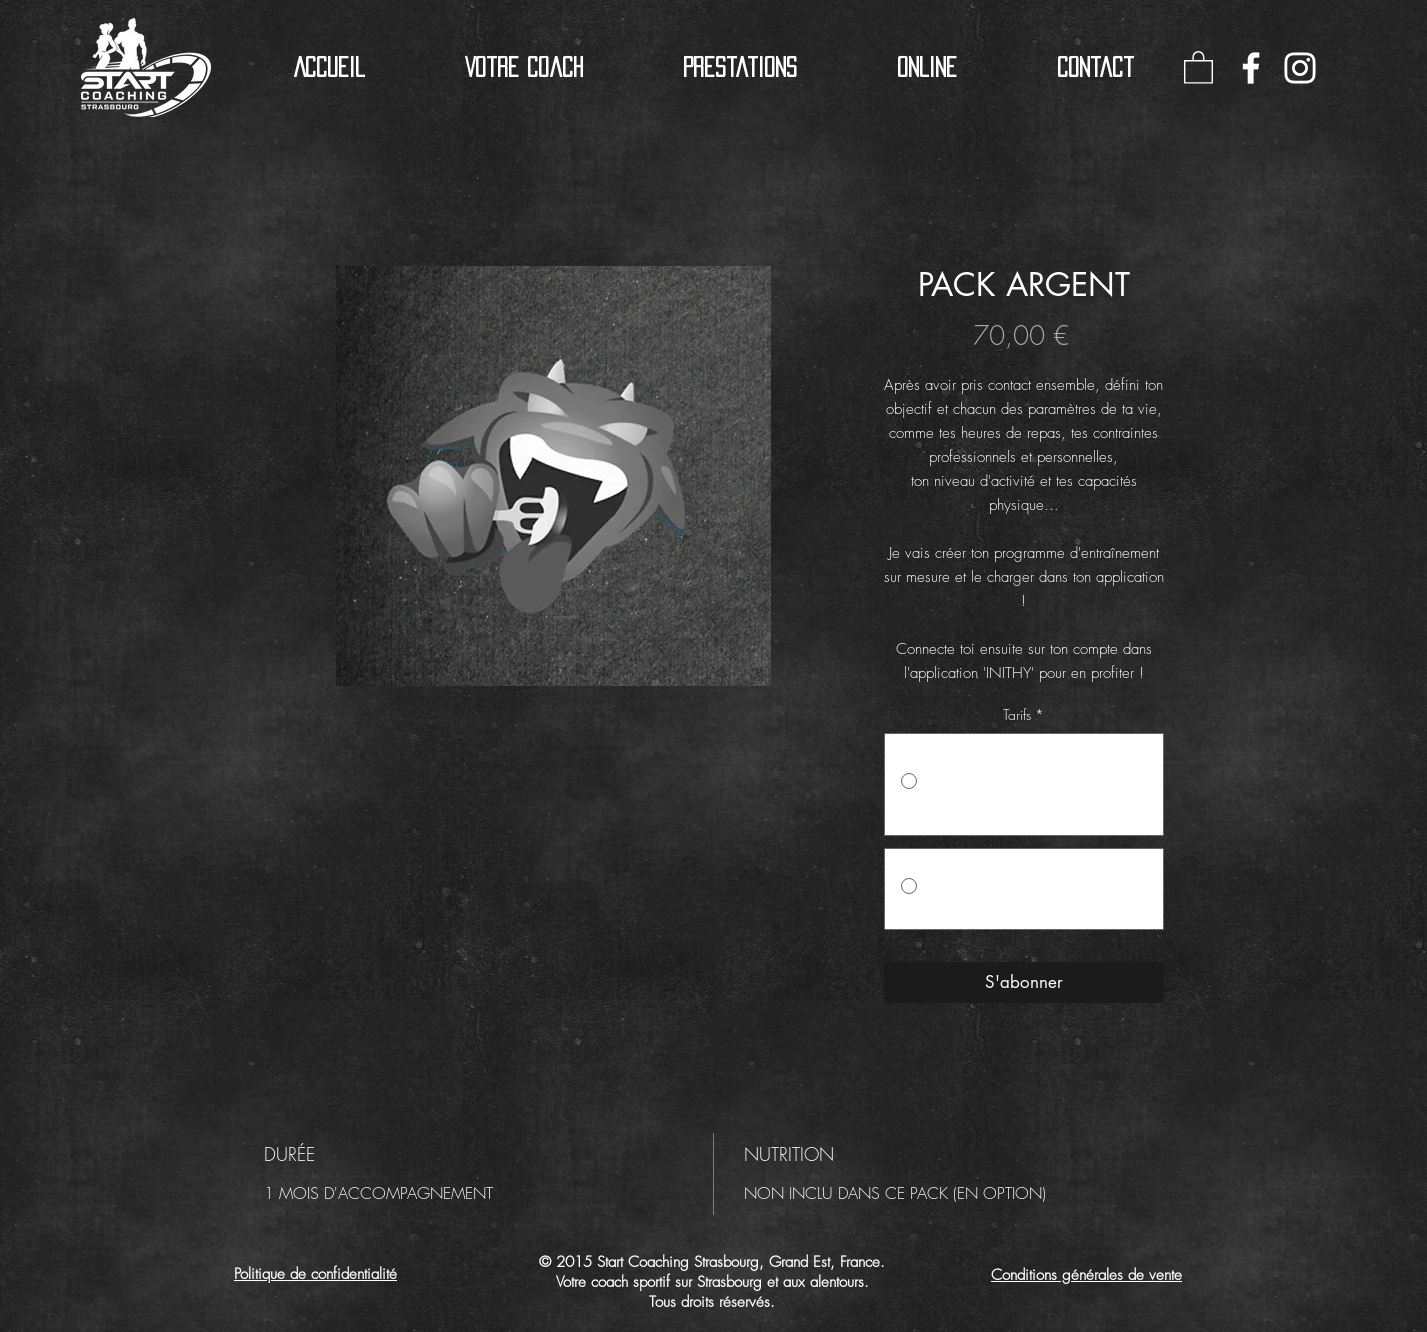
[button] (740, 67)
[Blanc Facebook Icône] (1251, 68)
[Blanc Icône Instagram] (1300, 68)
